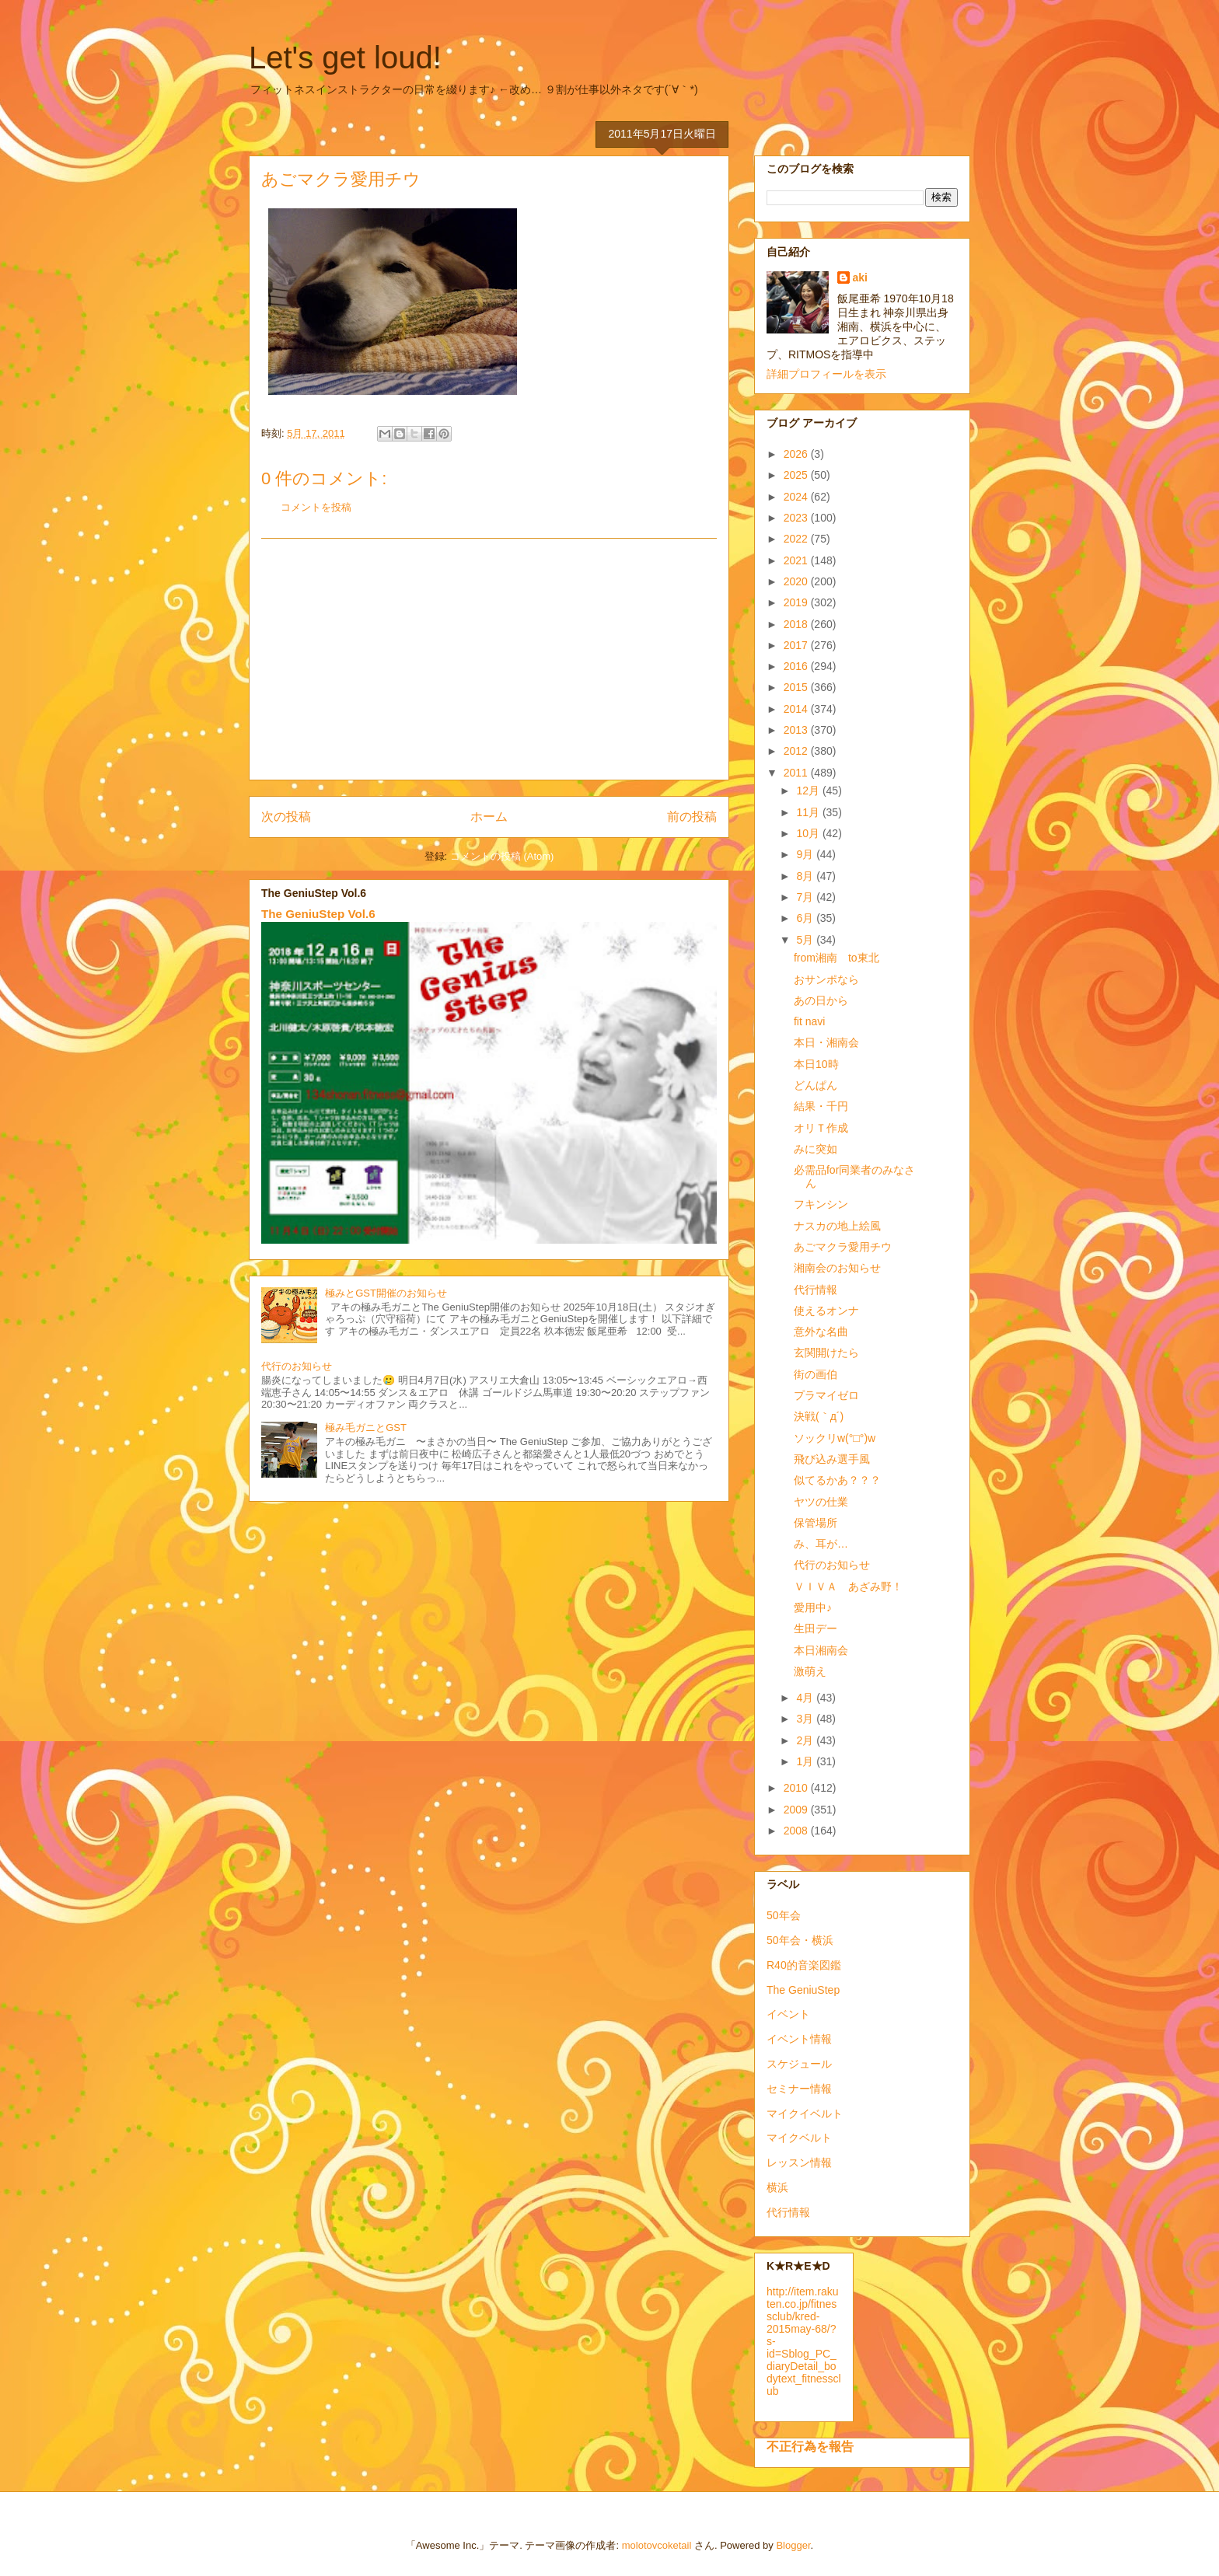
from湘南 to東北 (836, 957)
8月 (806, 876)
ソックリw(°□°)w (834, 1438)
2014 (797, 709)
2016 (797, 666)
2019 (797, 602)
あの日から (821, 1000)
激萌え (810, 1671)
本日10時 (816, 1064)
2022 (797, 538)
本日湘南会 (821, 1650)
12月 (809, 790)
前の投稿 (692, 816)
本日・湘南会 (826, 1042)
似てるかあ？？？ (837, 1480)
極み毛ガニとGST (366, 1427)
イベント (788, 2014)
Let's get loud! (345, 57)
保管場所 (815, 1523)
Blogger (793, 2545)
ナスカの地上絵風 (837, 1226)
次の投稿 (286, 816)
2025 (797, 475)
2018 (797, 624)
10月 (809, 833)
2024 (797, 496)
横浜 (777, 2187)
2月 (806, 1740)
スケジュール (799, 2064)
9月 (806, 854)
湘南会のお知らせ (837, 1268)
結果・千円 (821, 1106)
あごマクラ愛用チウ (843, 1247)
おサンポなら (826, 979)
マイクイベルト (805, 2113)
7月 (806, 897)
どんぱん (815, 1085)
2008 (797, 1830)
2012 (797, 751)
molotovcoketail (657, 2545)
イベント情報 (799, 2039)
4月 (806, 1697)
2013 (797, 730)
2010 (797, 1788)
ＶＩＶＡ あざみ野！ (848, 1586)
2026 (797, 454)
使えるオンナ (826, 1310)
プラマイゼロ (826, 1395)
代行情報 (815, 1289)
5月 (806, 940)
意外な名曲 (821, 1331)
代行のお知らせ (296, 1366)
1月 (806, 1761)
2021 (797, 560)
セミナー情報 (799, 2088)
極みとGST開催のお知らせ (386, 1293)
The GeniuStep (803, 1990)
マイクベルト (799, 2137)
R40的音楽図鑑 (804, 1965)
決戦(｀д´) (819, 1416)
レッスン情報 (799, 2162)
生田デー (815, 1628)
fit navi (809, 1021)
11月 (809, 812)
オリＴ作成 (821, 1128)
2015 (797, 687)
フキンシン (821, 1204)
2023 (797, 517)
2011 (797, 772)
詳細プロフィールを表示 (826, 374)
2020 (797, 581)
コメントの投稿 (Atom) (502, 856)
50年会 (784, 1915)
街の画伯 (815, 1374)
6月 (806, 918)
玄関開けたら (826, 1352)
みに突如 (815, 1149)
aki (860, 277)
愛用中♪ (813, 1607)
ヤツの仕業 (821, 1502)
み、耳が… (821, 1544)
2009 (797, 1809)
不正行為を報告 (810, 2446)
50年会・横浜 (800, 1940)
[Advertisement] (489, 659)
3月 (806, 1718)
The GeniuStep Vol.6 (318, 913)
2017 (797, 645)
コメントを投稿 (316, 507)
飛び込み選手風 (832, 1459)
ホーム (489, 816)
